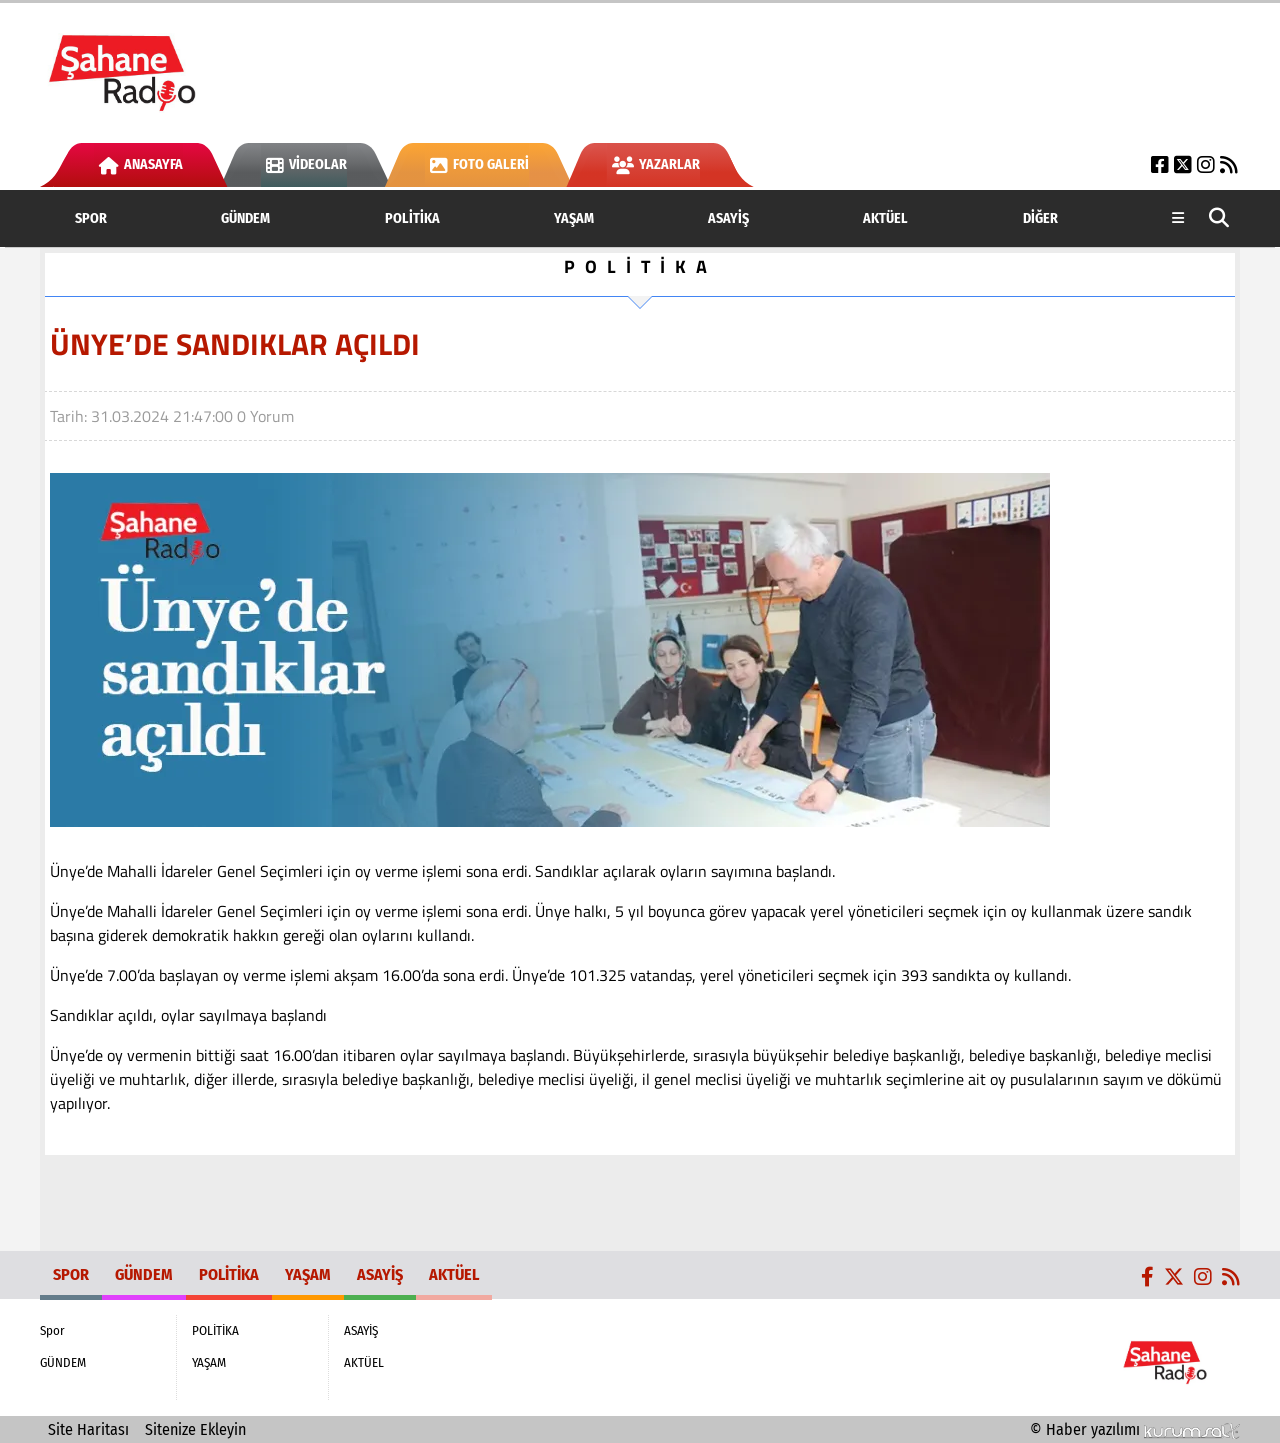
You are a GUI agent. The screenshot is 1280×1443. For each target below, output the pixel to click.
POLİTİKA (412, 218)
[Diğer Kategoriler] (1178, 218)
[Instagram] (1206, 164)
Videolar (306, 164)
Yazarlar (656, 164)
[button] (1219, 218)
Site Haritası (88, 1429)
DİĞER (1040, 218)
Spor (91, 218)
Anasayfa (141, 164)
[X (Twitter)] (1183, 164)
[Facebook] (1160, 164)
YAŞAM (574, 218)
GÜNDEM (245, 218)
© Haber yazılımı (1135, 1429)
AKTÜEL (885, 218)
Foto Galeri (479, 164)
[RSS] (1229, 164)
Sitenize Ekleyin (195, 1429)
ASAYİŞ (728, 218)
